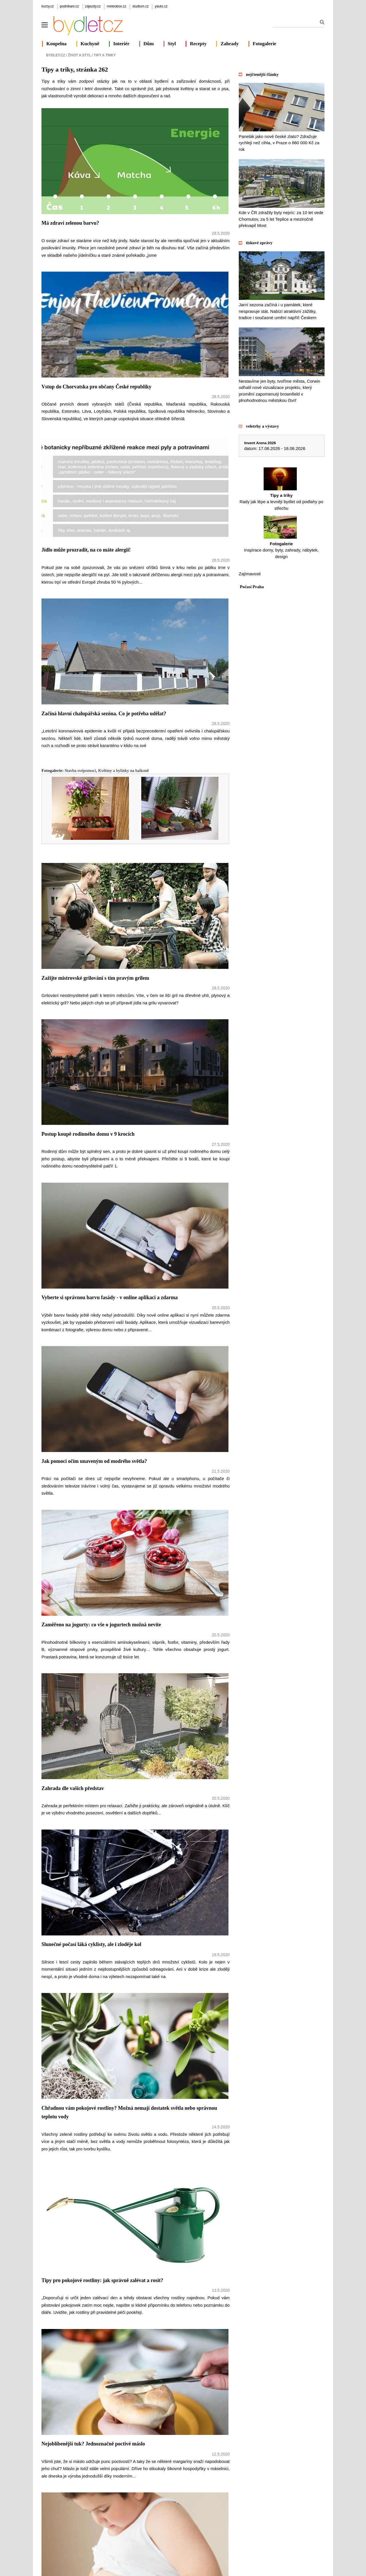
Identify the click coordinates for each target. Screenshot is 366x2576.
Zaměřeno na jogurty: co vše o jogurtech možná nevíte (101, 1624)
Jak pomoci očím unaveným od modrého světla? (94, 1461)
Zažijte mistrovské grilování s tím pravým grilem (95, 978)
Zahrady (229, 43)
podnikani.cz (69, 6)
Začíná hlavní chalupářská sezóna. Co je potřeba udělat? (103, 713)
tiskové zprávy (259, 242)
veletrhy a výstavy (262, 426)
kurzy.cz (47, 6)
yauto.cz (161, 6)
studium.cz (140, 6)
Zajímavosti (250, 573)
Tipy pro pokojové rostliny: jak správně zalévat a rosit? (102, 2280)
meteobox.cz (116, 6)
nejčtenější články (262, 74)
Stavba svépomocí (80, 770)
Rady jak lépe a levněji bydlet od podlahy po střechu (281, 489)
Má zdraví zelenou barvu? (70, 223)
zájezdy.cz (93, 6)
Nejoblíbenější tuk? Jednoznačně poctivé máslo (93, 2444)
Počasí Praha (252, 586)
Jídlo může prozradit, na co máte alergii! (86, 550)
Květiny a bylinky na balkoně (123, 770)
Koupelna (56, 43)
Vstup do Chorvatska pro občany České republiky (96, 387)
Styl (172, 43)
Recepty (198, 43)
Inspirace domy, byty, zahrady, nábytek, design (281, 537)
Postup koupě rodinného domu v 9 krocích (87, 1134)
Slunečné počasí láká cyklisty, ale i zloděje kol (91, 1944)
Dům (149, 43)
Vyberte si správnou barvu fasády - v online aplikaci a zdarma (109, 1297)
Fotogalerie (264, 43)
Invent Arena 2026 (260, 443)
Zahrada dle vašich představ (72, 1788)
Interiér (121, 43)
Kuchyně (90, 43)
